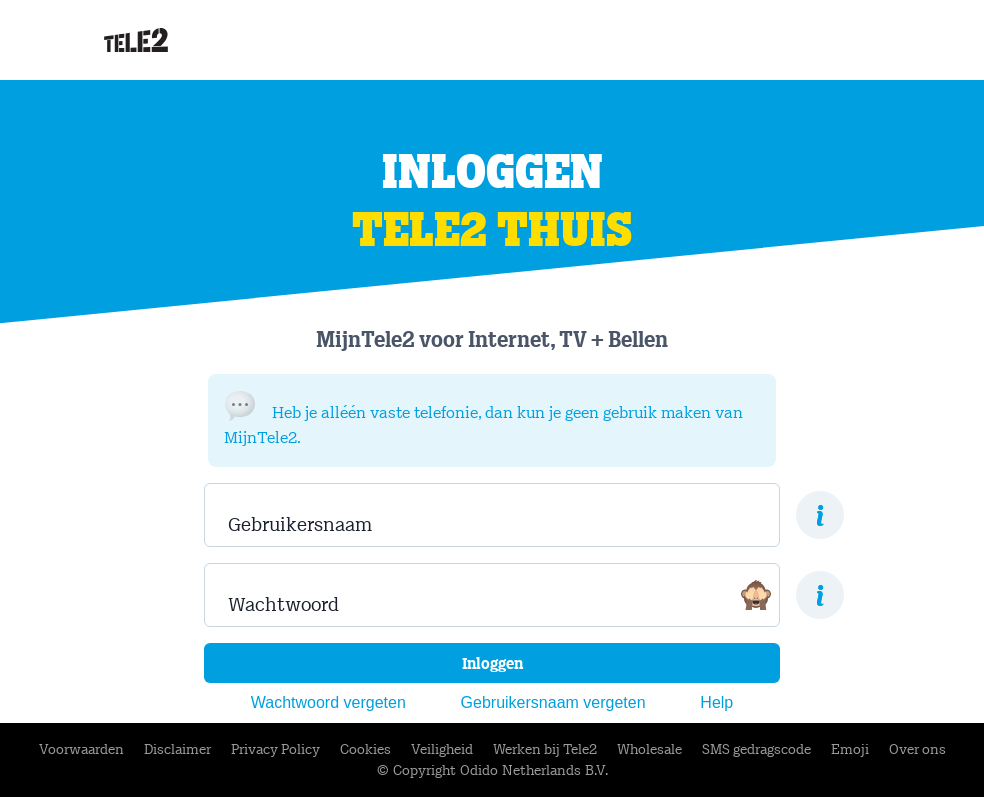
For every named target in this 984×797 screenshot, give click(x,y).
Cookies (365, 749)
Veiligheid (442, 749)
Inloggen (492, 663)
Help (716, 702)
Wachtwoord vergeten (328, 702)
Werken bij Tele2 (545, 749)
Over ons (917, 749)
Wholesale (649, 749)
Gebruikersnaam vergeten (553, 702)
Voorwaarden (81, 749)
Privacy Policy (275, 749)
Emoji (850, 749)
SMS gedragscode (756, 749)
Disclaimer (177, 749)
